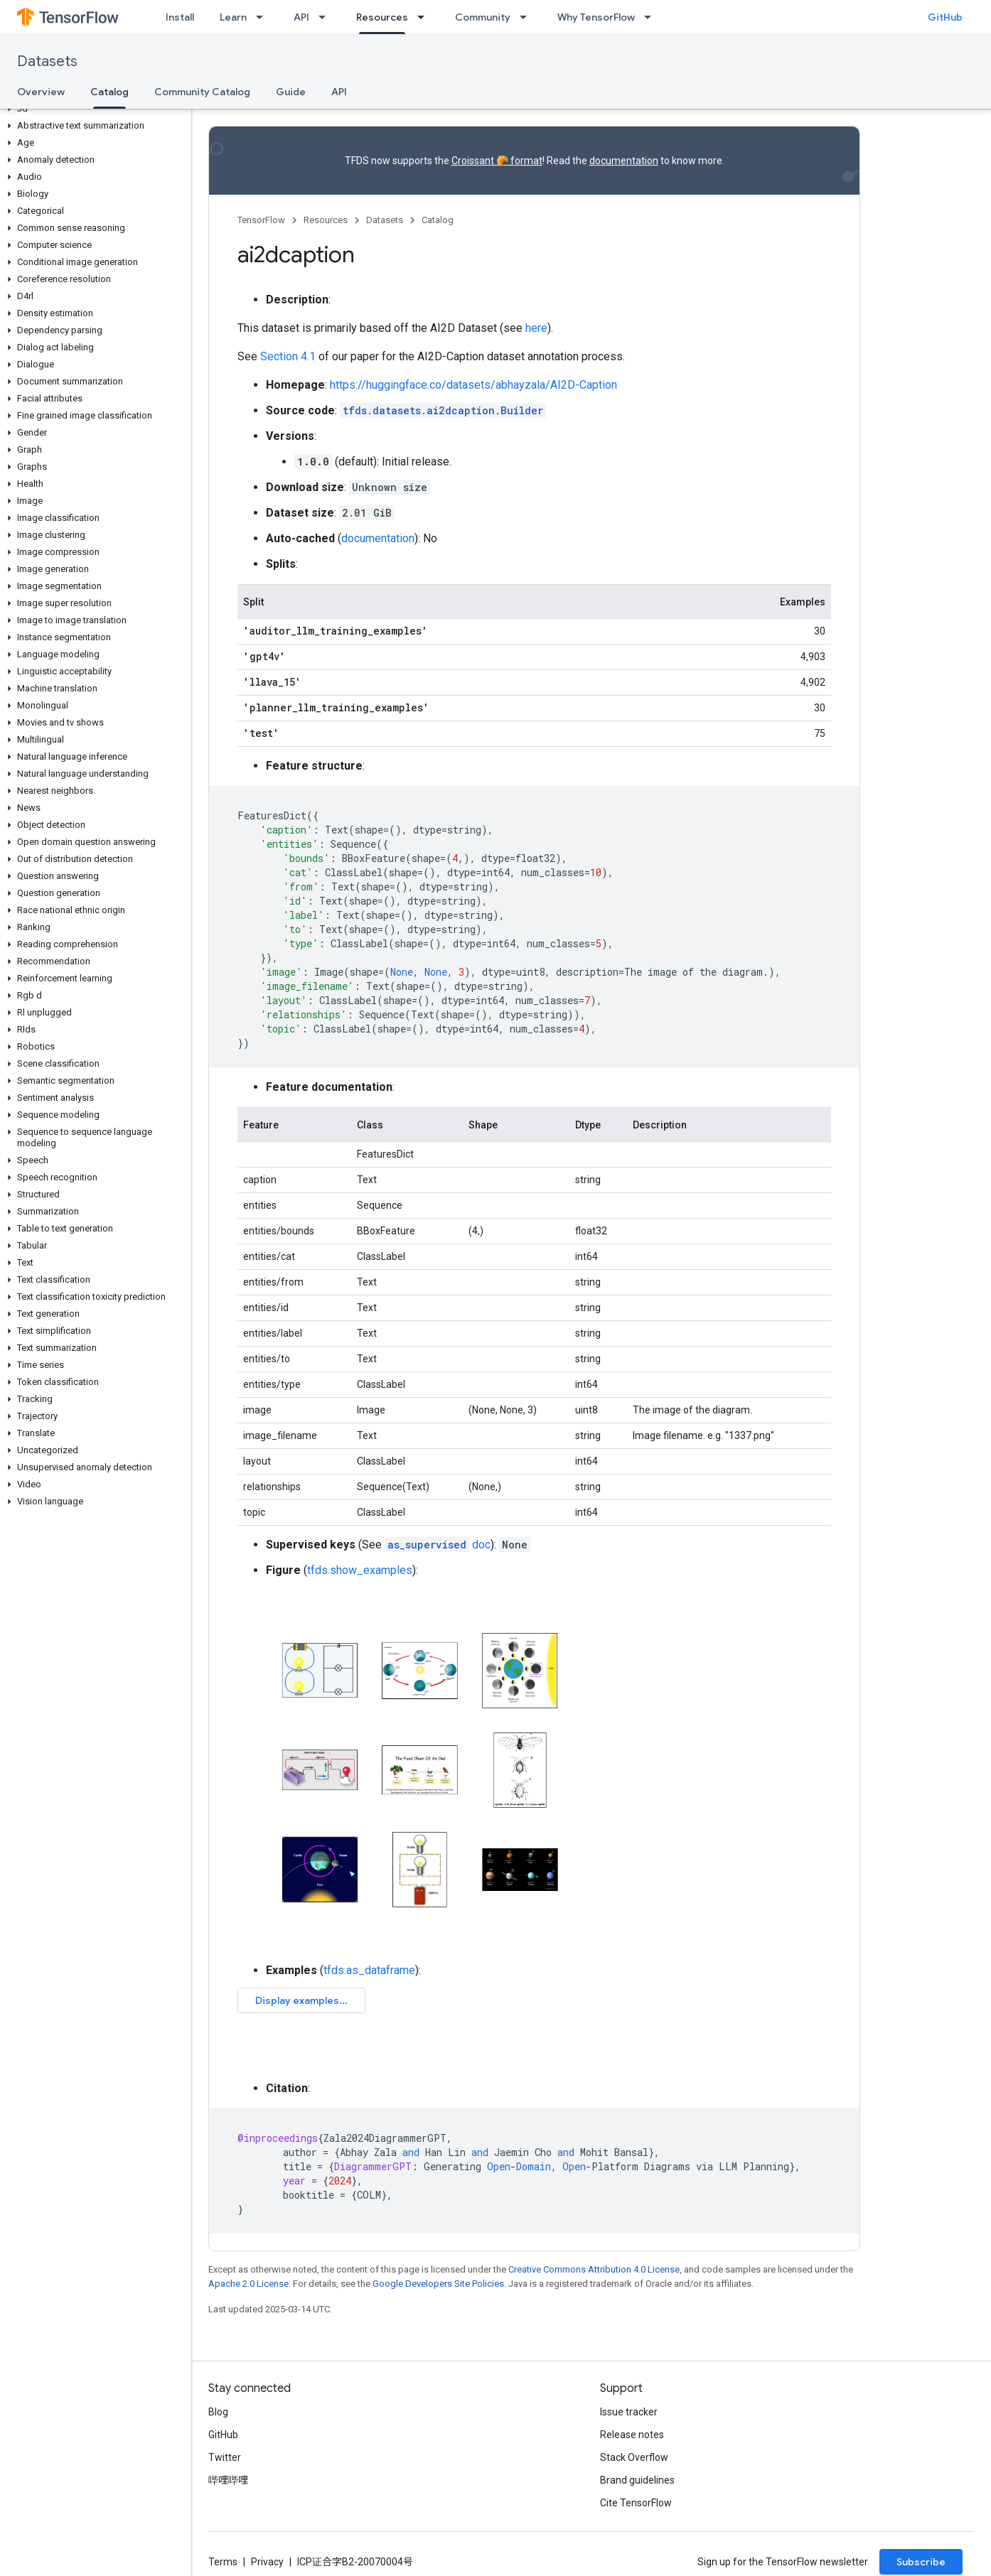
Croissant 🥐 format (496, 160)
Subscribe (921, 2561)
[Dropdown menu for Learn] (264, 17)
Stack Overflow (634, 2457)
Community (482, 17)
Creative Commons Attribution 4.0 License (594, 2269)
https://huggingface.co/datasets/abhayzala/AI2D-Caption (473, 385)
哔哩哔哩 (228, 2480)
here (536, 328)
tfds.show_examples (359, 1570)
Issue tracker (629, 2412)
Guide (291, 91)
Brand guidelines (637, 2480)
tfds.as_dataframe (369, 1970)
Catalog (438, 220)
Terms (222, 2561)
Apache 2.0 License (248, 2283)
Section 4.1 (288, 356)
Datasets (47, 61)
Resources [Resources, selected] (382, 17)
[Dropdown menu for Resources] (425, 17)
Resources (326, 220)
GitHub (945, 17)
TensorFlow (261, 220)
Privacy (267, 2561)
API (301, 17)
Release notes (632, 2434)
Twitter (224, 2457)
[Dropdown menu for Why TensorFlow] (652, 17)
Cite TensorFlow (636, 2502)
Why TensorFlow (596, 17)
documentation (623, 160)
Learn (233, 17)
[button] (93, 108)
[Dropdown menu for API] (326, 17)
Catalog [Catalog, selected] (109, 91)
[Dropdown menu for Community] (527, 17)
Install (180, 17)
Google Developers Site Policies (438, 2283)
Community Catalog (202, 91)
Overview (41, 91)
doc (438, 1544)
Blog (218, 2412)
